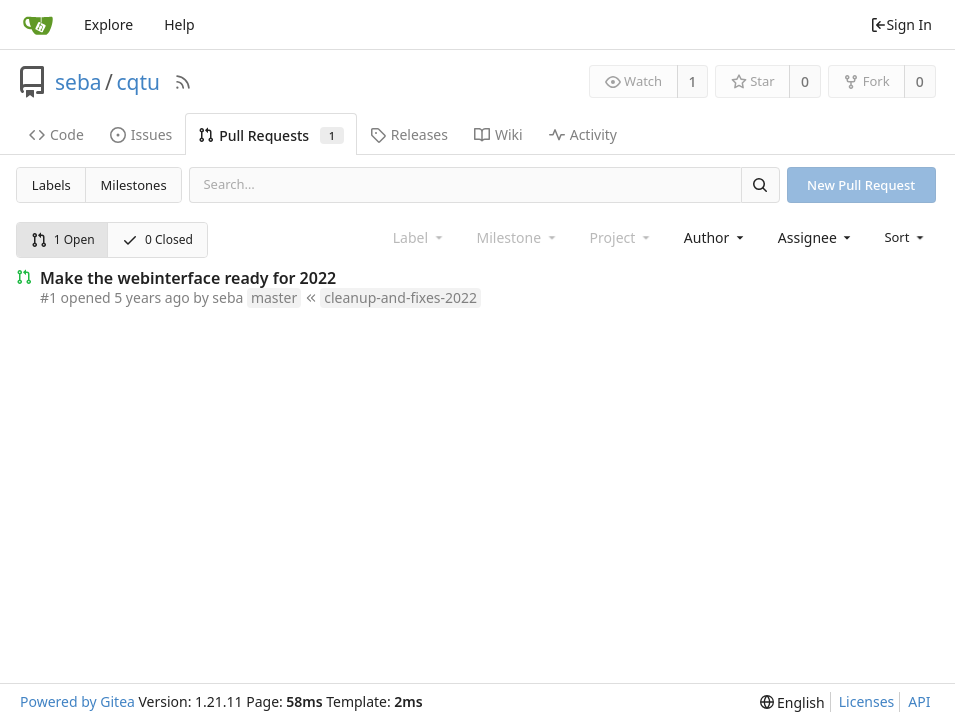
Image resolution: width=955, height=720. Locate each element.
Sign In (901, 24)
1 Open (63, 239)
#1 (48, 297)
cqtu (138, 82)
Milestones (134, 185)
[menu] (905, 237)
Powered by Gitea (77, 701)
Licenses (867, 701)
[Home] (38, 25)
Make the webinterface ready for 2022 (188, 278)
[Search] (760, 184)
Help (179, 24)
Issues (141, 134)
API (919, 701)
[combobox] (715, 237)
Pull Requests (270, 135)
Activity (583, 134)
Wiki (498, 134)
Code (56, 134)
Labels (51, 185)
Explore (108, 24)
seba (78, 82)
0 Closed (157, 239)
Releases (409, 134)
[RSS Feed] (183, 82)
